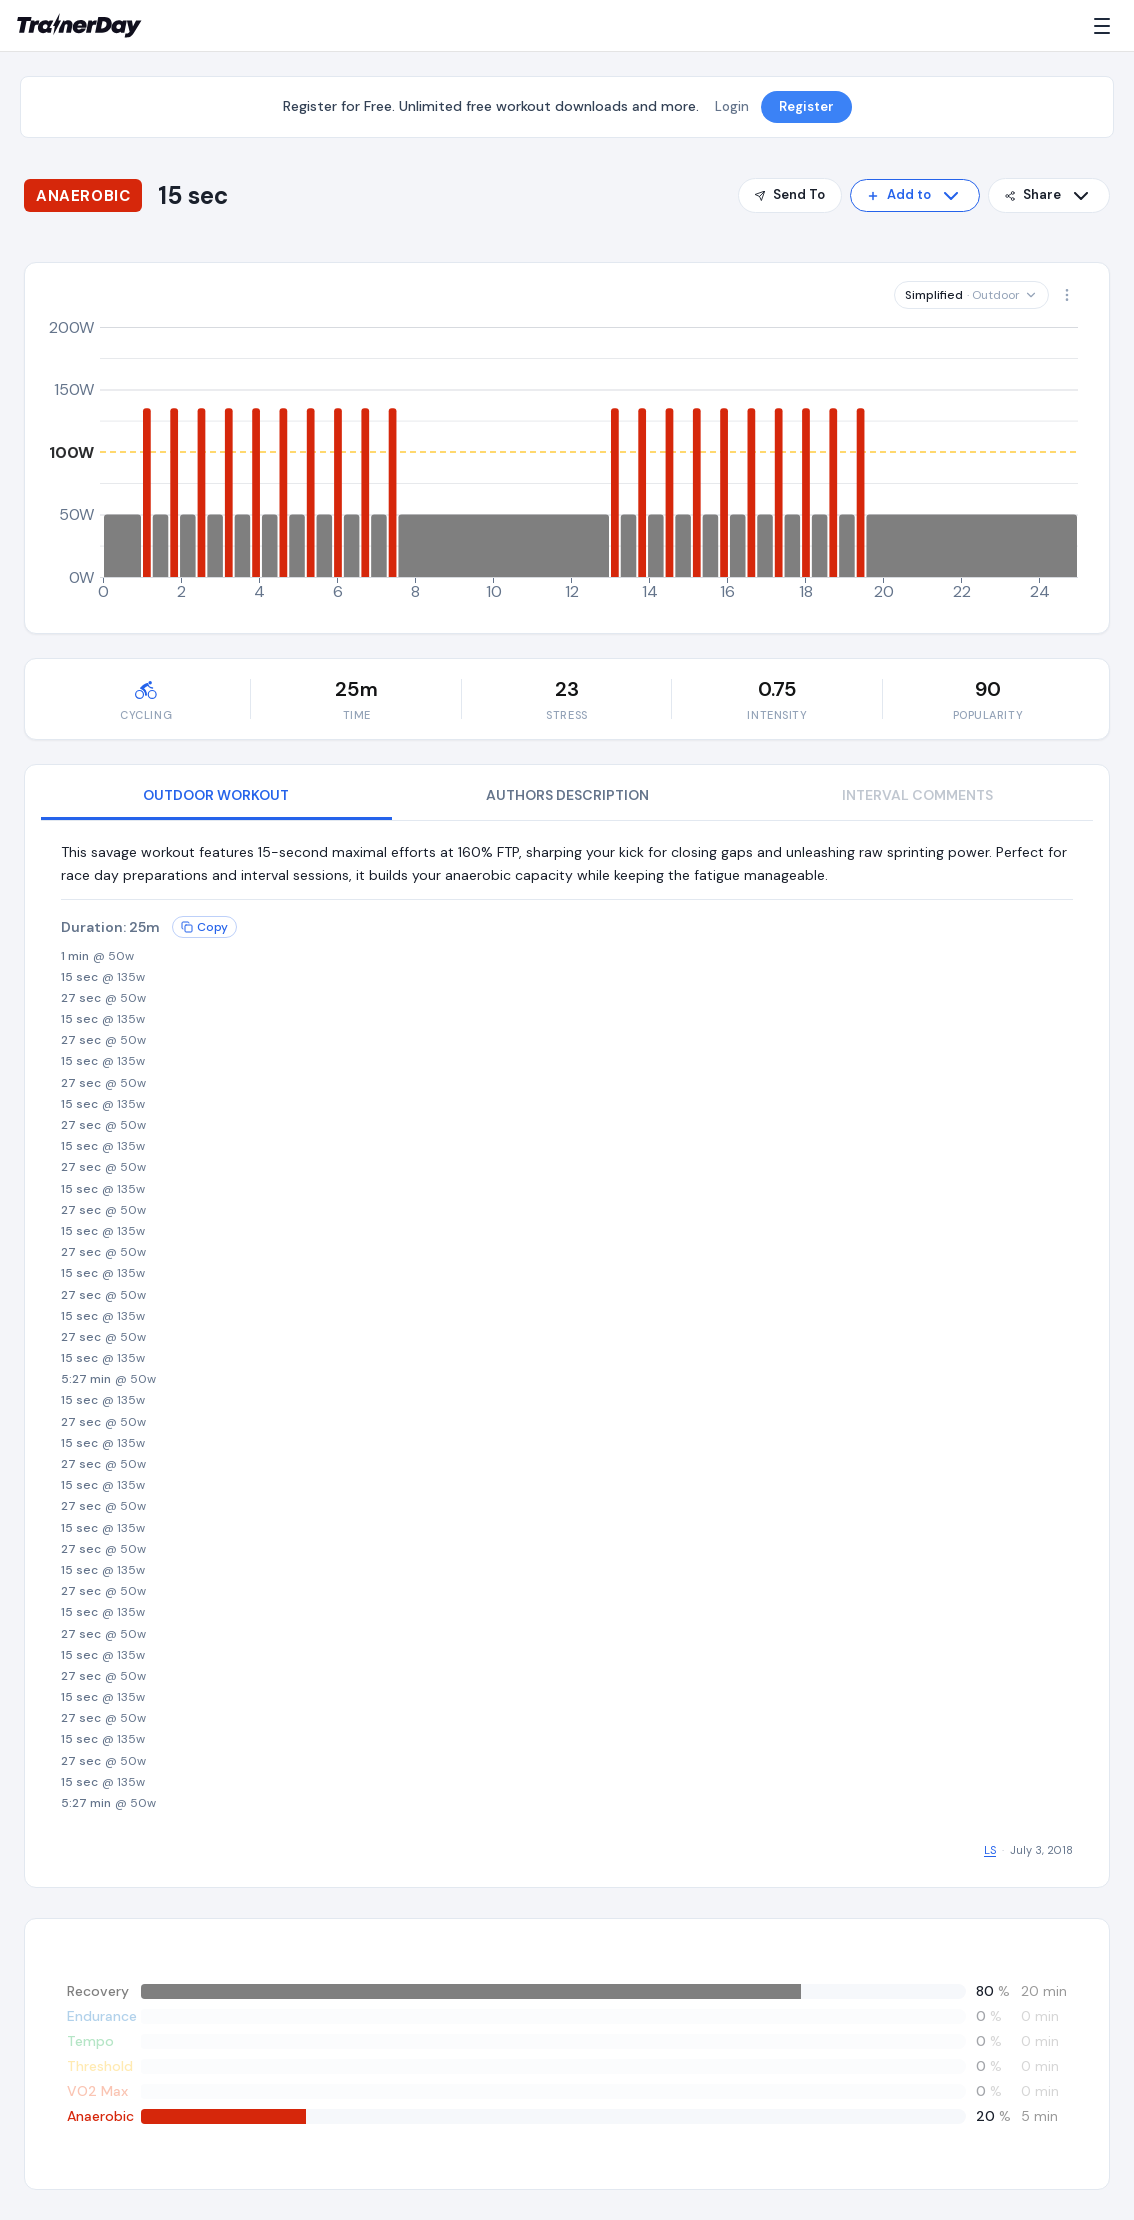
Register (806, 106)
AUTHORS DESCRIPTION (567, 795)
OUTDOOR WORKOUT (216, 795)
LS (990, 1850)
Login (732, 106)
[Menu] (1106, 26)
